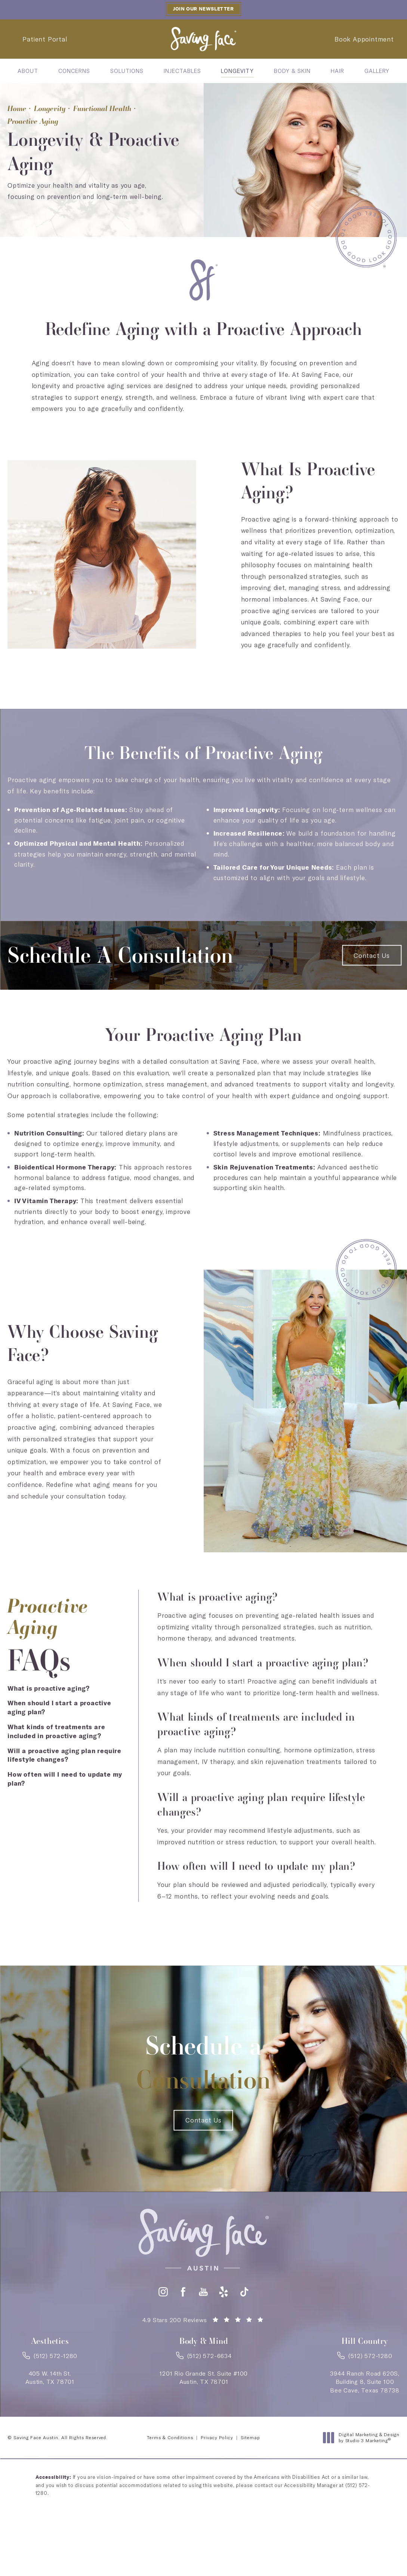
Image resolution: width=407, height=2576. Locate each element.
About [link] (28, 70)
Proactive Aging (32, 121)
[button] (163, 2291)
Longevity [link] (237, 70)
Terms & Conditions (170, 2437)
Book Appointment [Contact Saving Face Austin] (364, 39)
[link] (49, 2358)
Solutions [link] (127, 70)
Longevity (50, 108)
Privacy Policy (217, 2437)
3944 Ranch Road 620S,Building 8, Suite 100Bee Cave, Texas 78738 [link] (365, 2382)
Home (17, 108)
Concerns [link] (74, 70)
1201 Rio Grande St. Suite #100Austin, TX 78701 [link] (204, 2377)
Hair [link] (337, 70)
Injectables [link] (182, 70)
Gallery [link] (376, 70)
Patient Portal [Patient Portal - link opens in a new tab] (44, 39)
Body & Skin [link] (292, 70)
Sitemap (250, 2437)
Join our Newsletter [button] (203, 9)
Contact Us (372, 955)
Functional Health (102, 108)
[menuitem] (27, 71)
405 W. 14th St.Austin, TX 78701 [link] (49, 2377)
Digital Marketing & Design (363, 2437)
